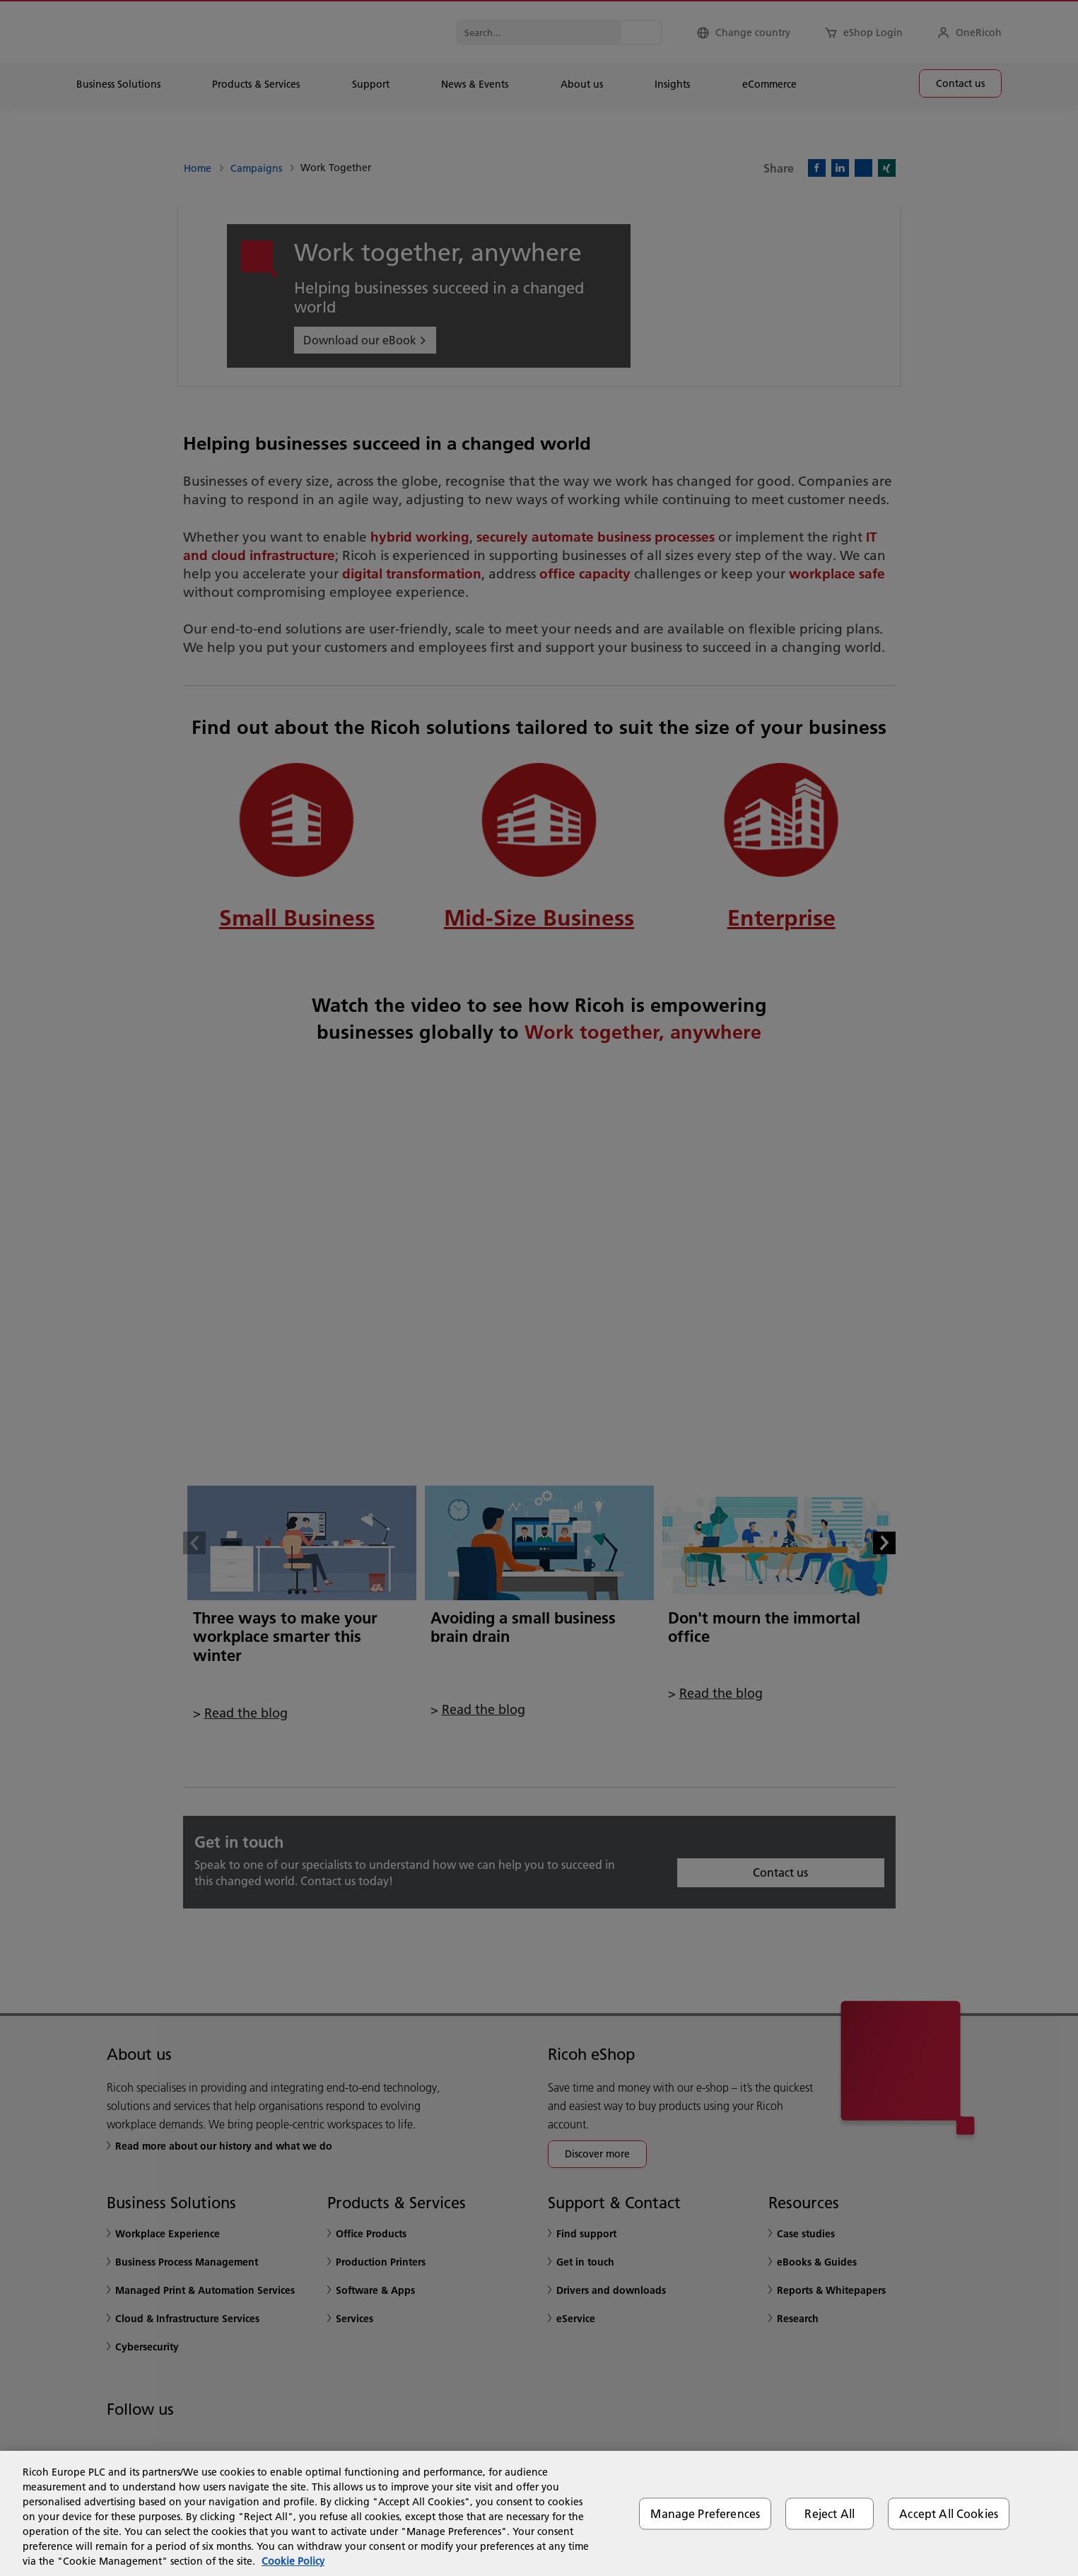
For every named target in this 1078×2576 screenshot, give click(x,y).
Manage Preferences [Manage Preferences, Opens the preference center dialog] (705, 2513)
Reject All (829, 2513)
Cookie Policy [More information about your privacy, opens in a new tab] (293, 2561)
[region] (539, 2513)
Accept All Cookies (948, 2513)
